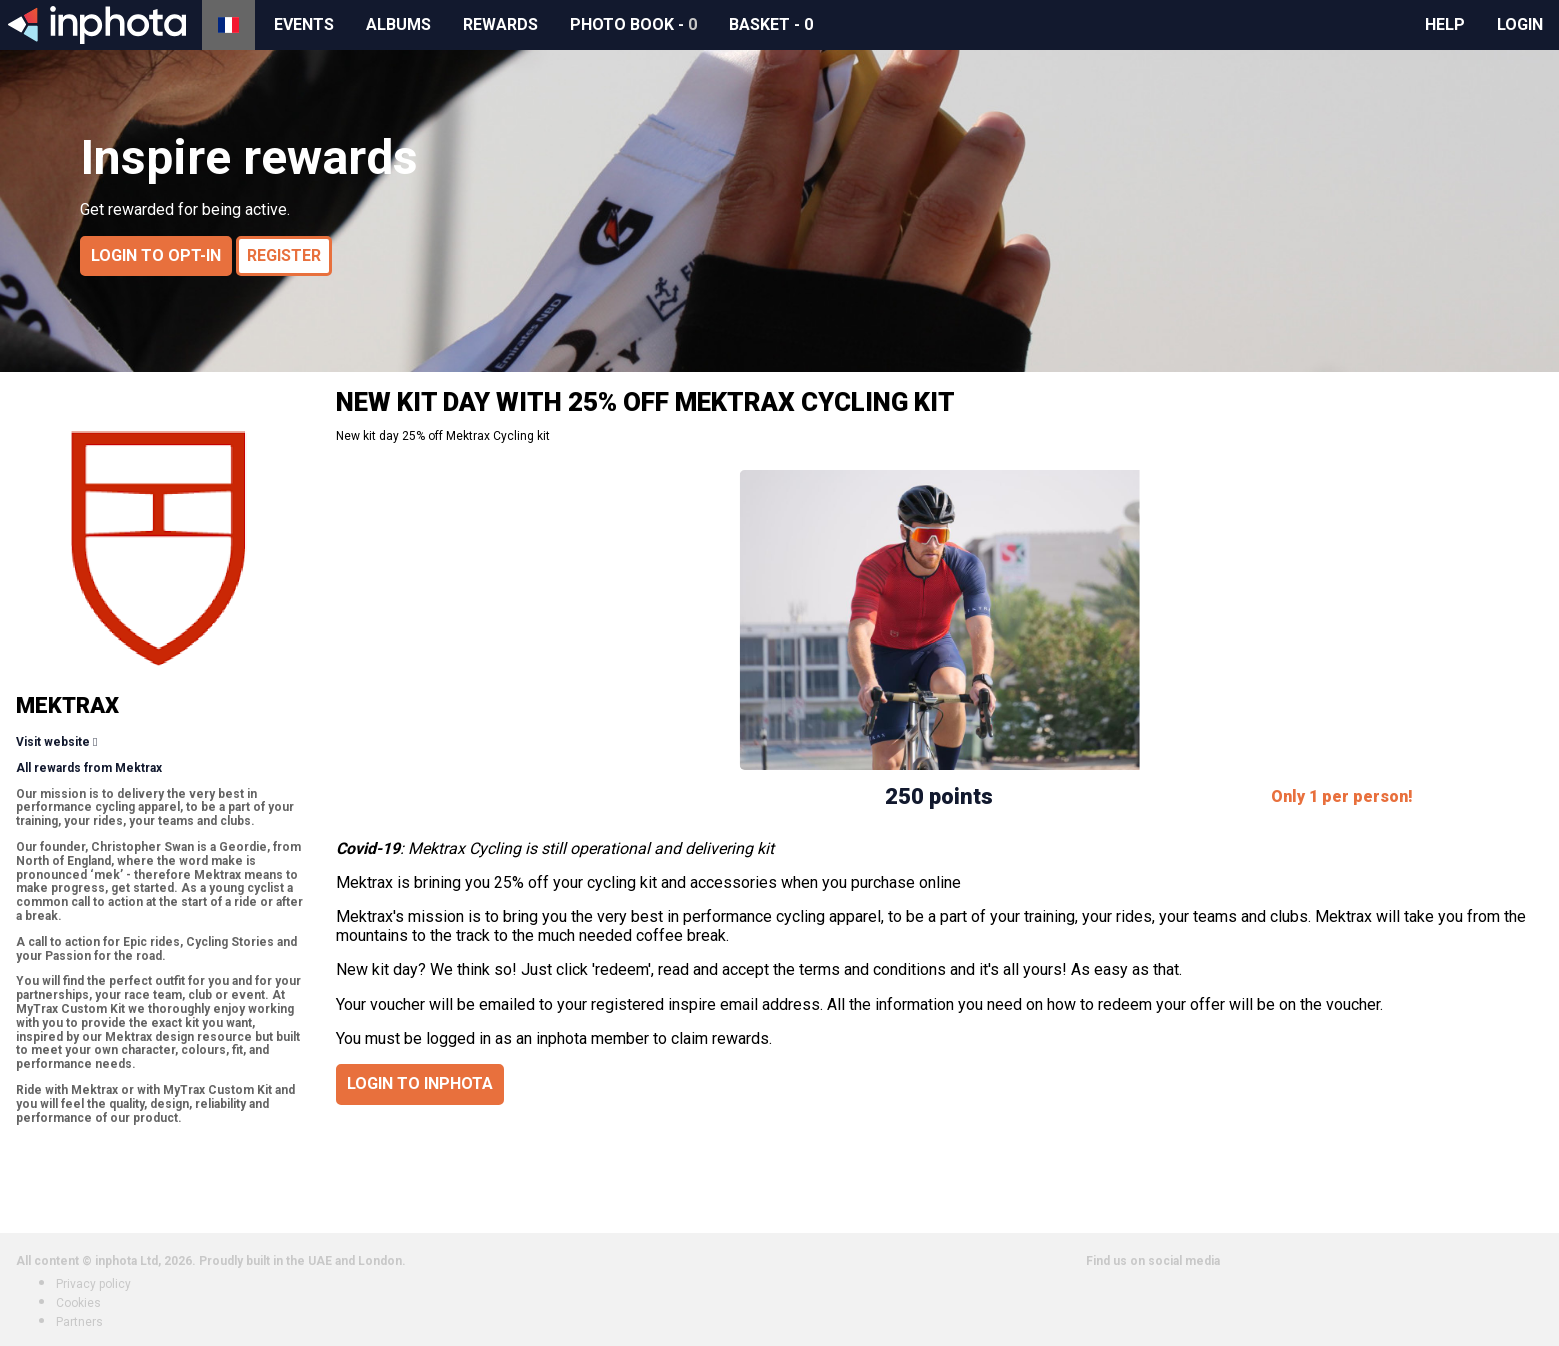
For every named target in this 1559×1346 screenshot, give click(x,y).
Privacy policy (93, 1284)
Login (1520, 24)
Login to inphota (420, 1083)
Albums (398, 24)
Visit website (53, 742)
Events (304, 24)
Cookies (78, 1303)
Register (284, 255)
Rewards (500, 24)
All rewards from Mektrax (89, 768)
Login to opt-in (156, 255)
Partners (79, 1322)
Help (1445, 24)
